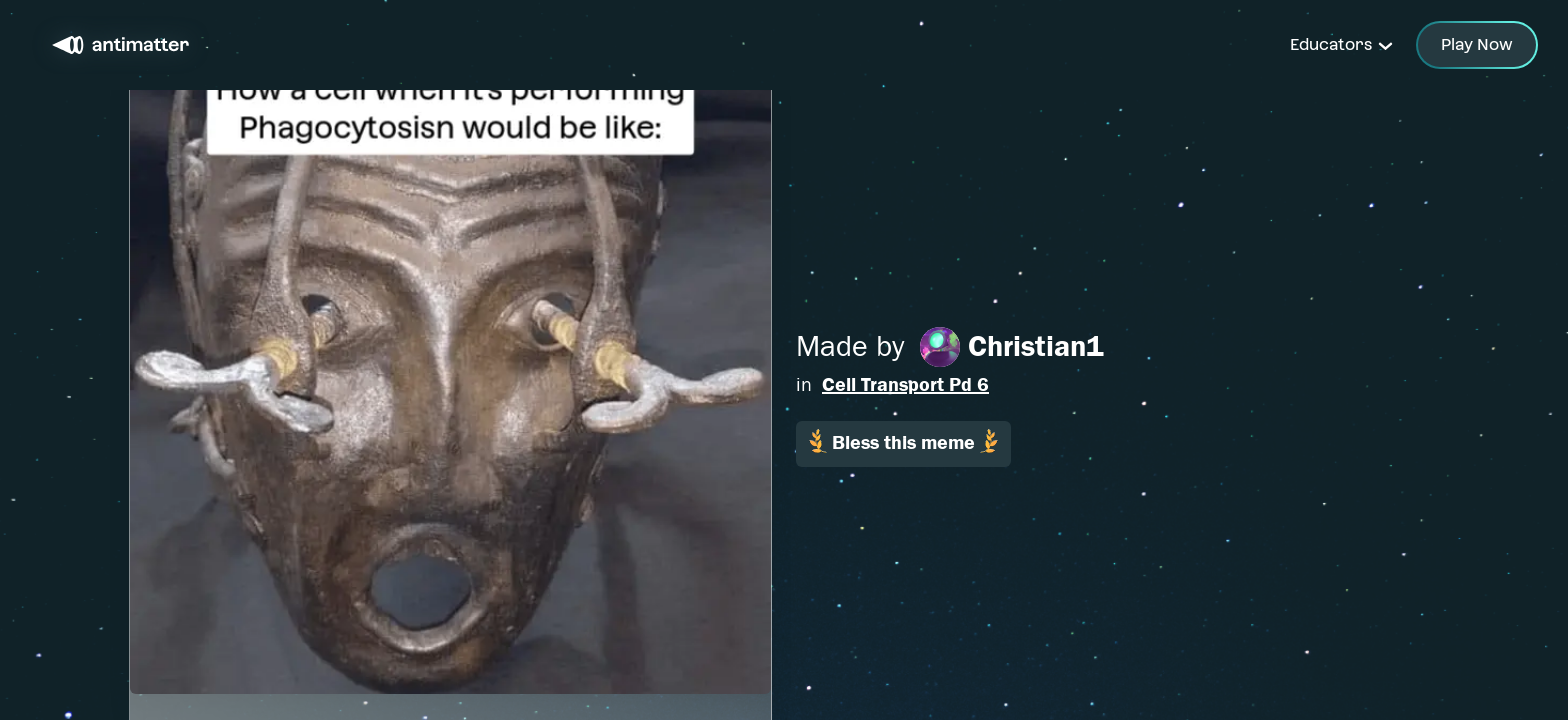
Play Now (1477, 44)
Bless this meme (903, 441)
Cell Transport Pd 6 (905, 384)
